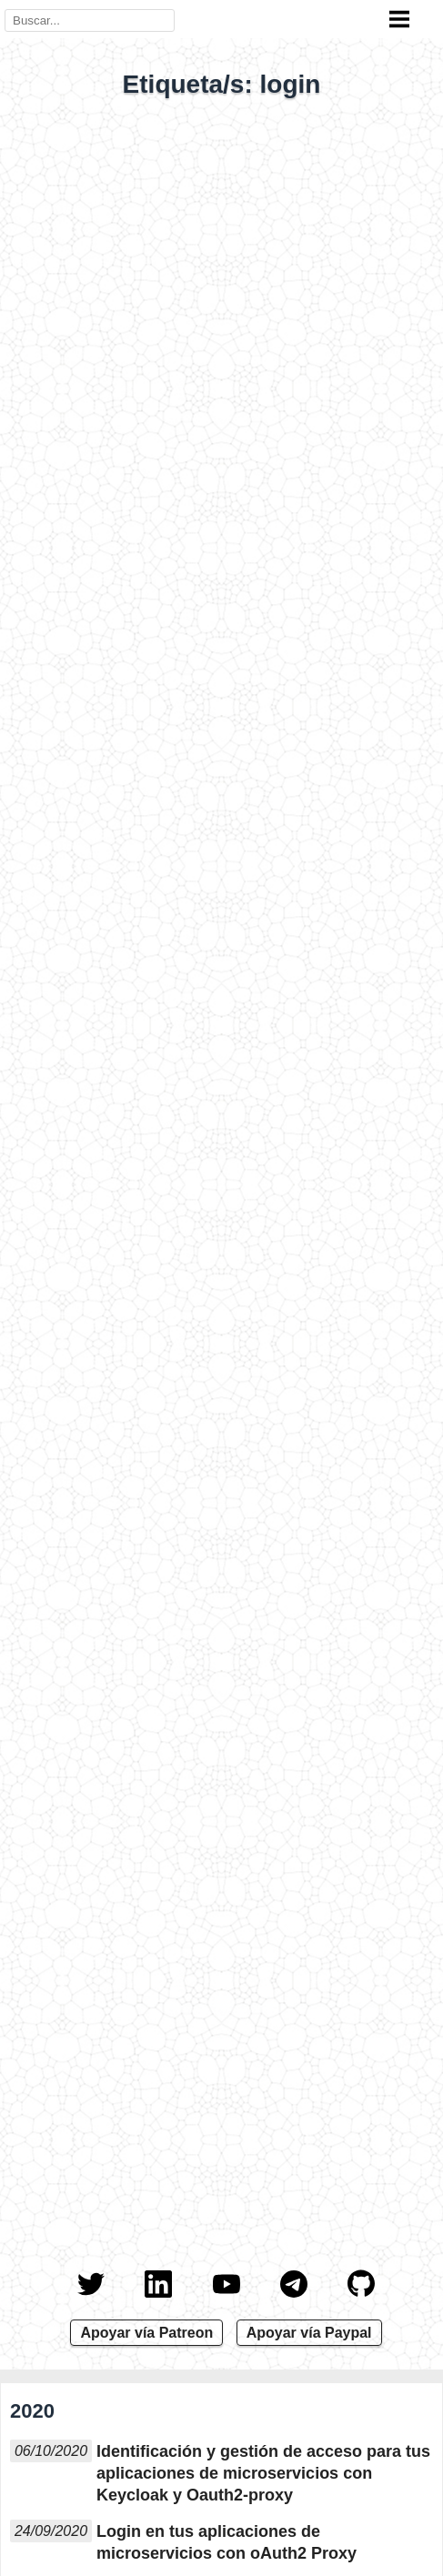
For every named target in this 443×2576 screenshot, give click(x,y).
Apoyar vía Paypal (309, 2332)
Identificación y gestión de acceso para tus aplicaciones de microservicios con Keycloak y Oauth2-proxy (263, 2473)
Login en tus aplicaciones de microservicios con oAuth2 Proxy (226, 2542)
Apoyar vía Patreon (146, 2332)
